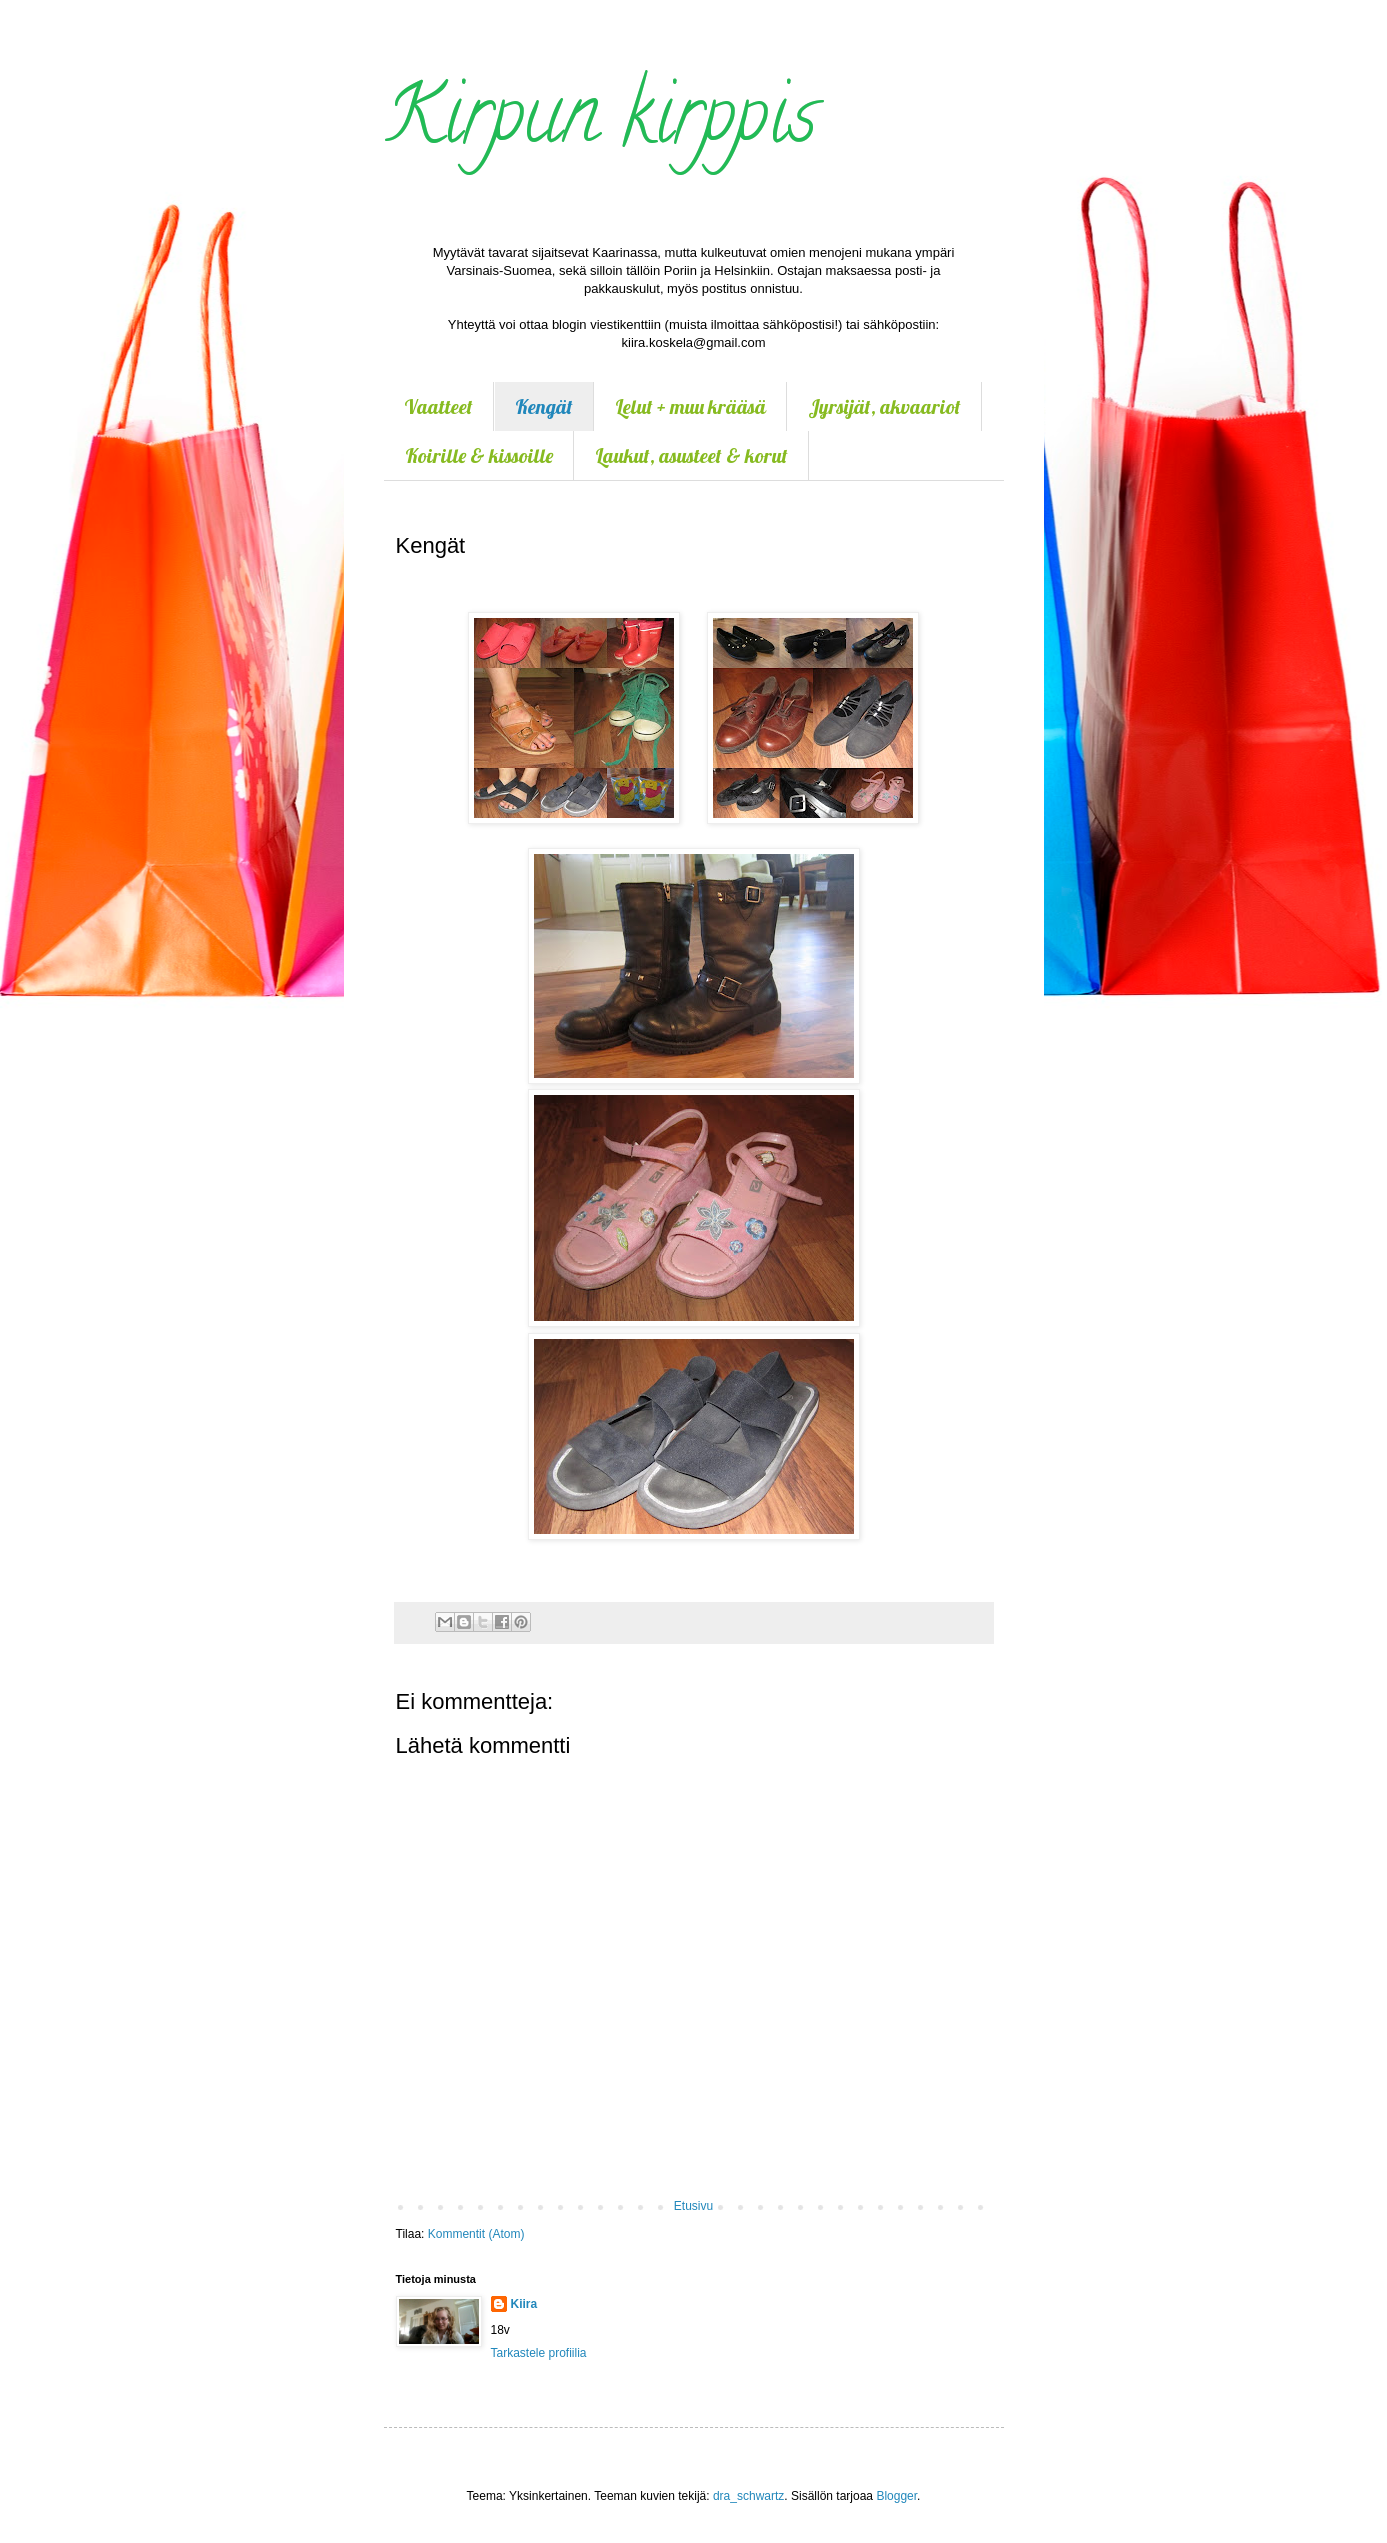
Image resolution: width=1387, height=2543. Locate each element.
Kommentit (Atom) (476, 2234)
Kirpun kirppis (600, 124)
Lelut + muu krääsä (690, 406)
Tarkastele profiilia (539, 2353)
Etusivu (693, 2206)
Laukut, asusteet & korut (691, 455)
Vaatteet (438, 406)
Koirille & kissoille (479, 455)
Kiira (524, 2304)
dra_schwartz (748, 2496)
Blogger (896, 2496)
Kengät (544, 406)
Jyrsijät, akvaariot (884, 406)
